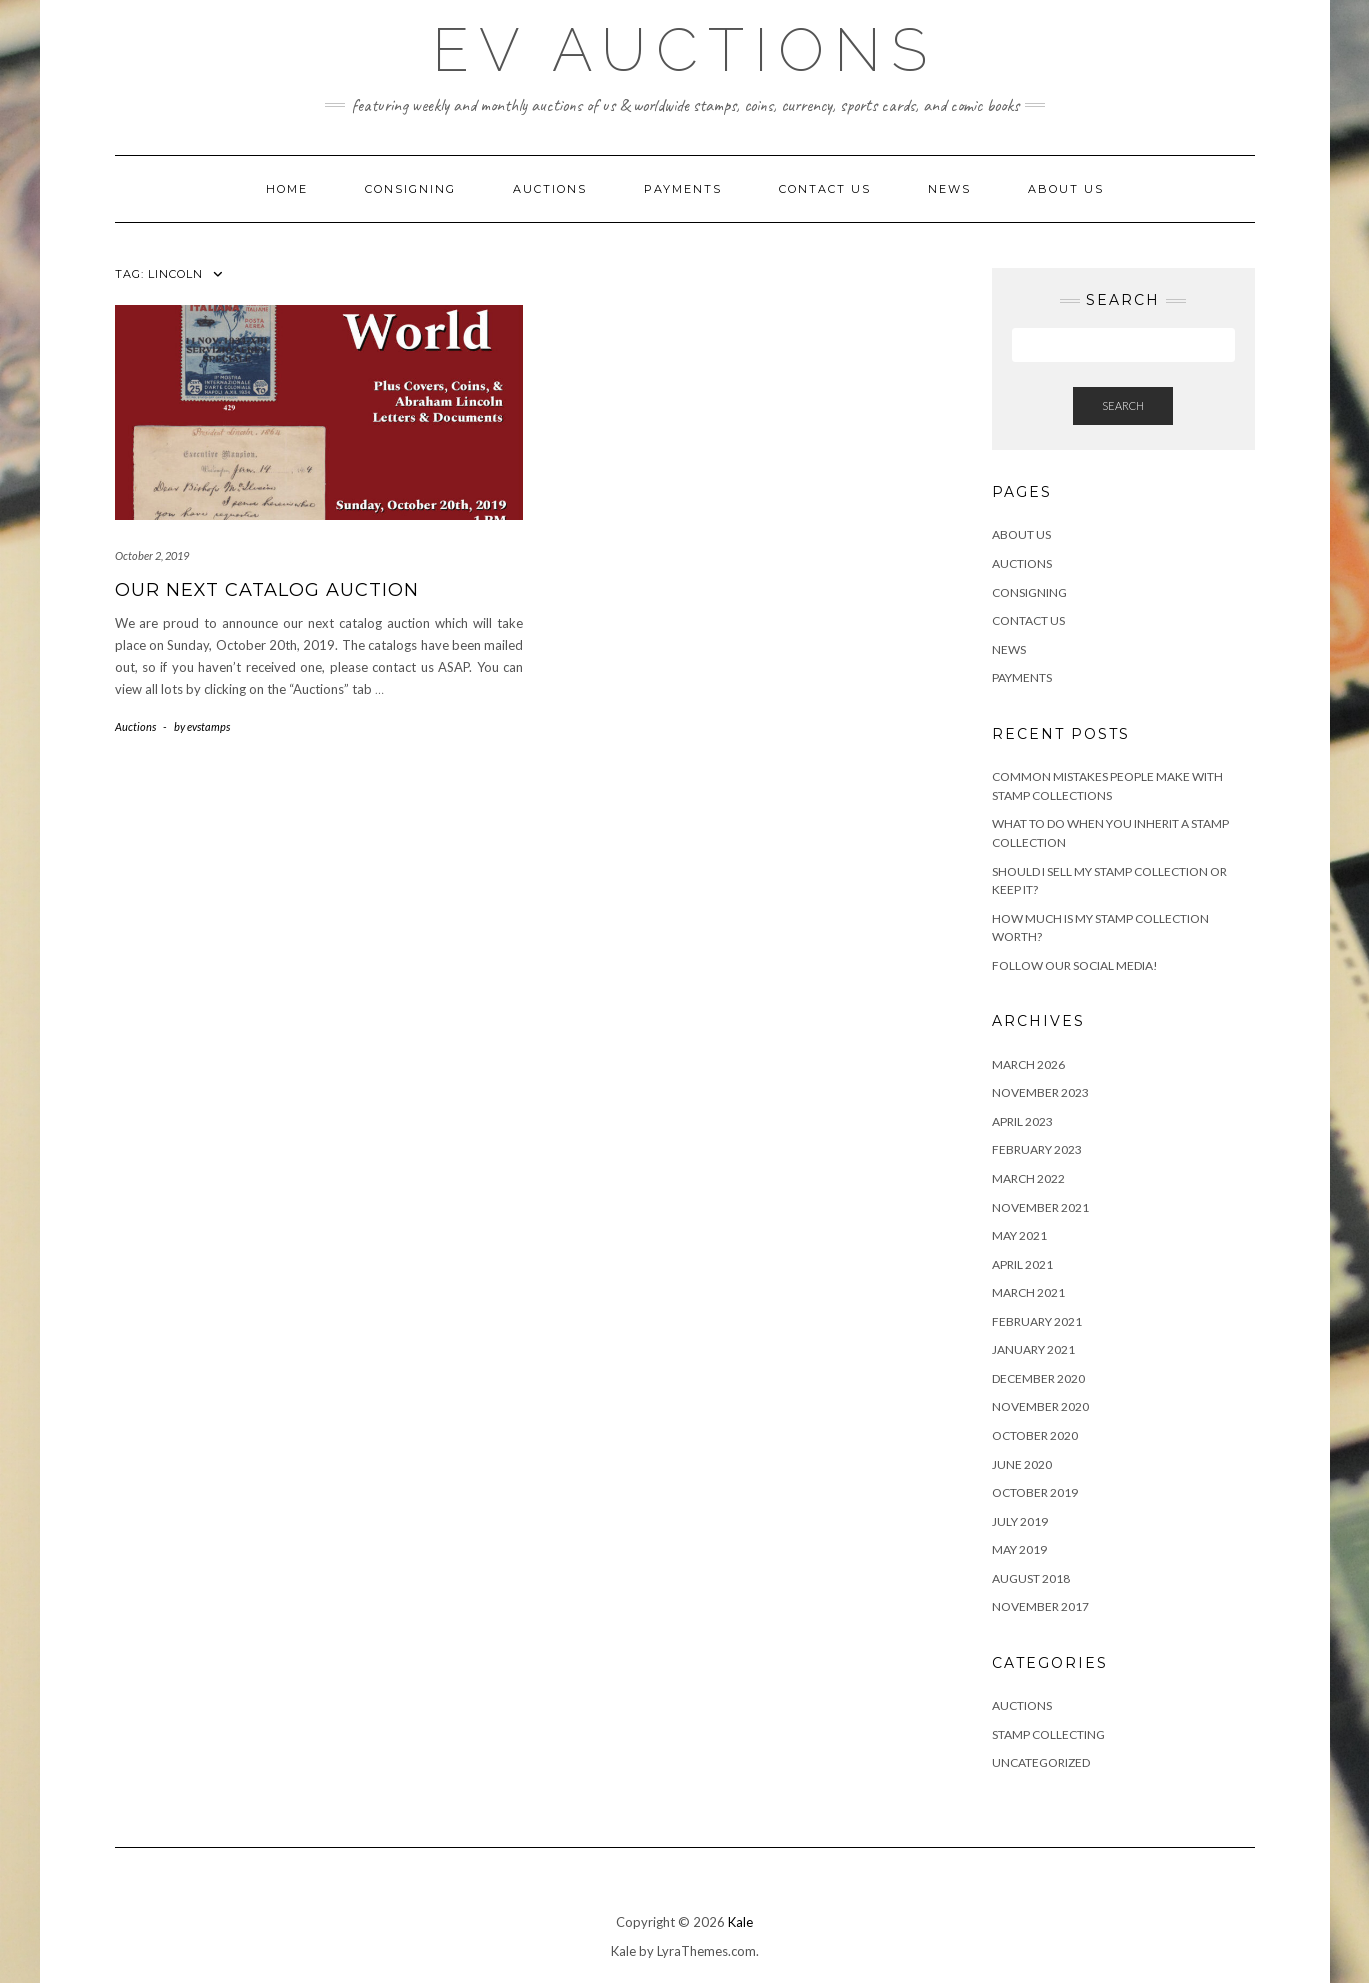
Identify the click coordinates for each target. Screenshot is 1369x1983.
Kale (740, 1922)
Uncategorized (1041, 1762)
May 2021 (1019, 1235)
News (949, 189)
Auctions (550, 189)
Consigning (410, 189)
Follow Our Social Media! (1075, 965)
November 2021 (1040, 1207)
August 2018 (1031, 1578)
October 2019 (1035, 1492)
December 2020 (1038, 1378)
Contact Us (825, 189)
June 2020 (1022, 1464)
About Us (1066, 189)
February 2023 (1037, 1149)
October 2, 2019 (152, 555)
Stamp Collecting (1048, 1734)
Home (287, 189)
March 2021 (1028, 1292)
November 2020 (1040, 1406)
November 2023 (1040, 1092)
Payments (683, 189)
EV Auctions (684, 50)
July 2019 (1020, 1521)
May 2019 (1019, 1549)
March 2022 (1028, 1178)
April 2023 (1022, 1121)
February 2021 (1037, 1321)
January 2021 (1033, 1349)
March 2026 (1028, 1064)
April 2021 (1022, 1264)
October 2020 (1035, 1435)
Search (1123, 405)
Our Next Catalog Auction (267, 590)
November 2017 (1040, 1606)
